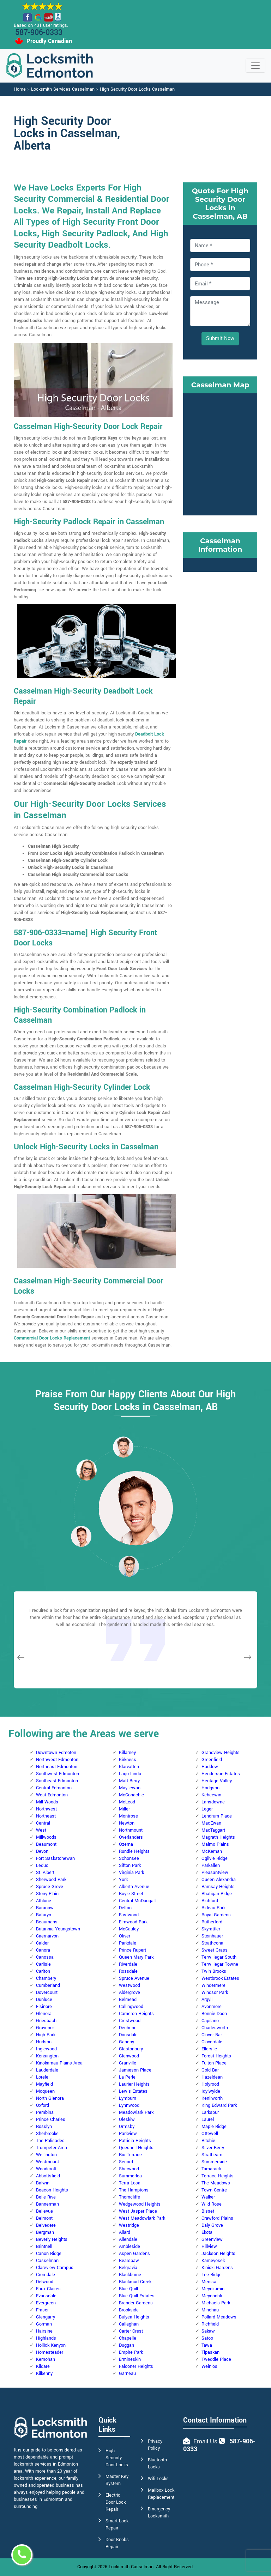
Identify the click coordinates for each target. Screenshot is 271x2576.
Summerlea (130, 2176)
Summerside (214, 2162)
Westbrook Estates (220, 1978)
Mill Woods (47, 1802)
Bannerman (47, 2204)
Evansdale (46, 2296)
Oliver (124, 1936)
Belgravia (128, 2267)
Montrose (128, 1816)
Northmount (131, 1830)
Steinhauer (212, 1936)
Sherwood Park (51, 1879)
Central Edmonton (54, 1788)
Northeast (46, 1816)
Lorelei (42, 2077)
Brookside (129, 2310)
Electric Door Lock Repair (116, 2502)
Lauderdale (47, 2070)
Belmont (44, 2218)
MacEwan (211, 1823)
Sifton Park (130, 1865)
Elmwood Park (133, 1922)
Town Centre (214, 2190)
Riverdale (128, 1964)
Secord (126, 2162)
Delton (125, 1908)
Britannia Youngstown (58, 1929)
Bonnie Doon (214, 2013)
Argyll (206, 1999)
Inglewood (46, 2049)
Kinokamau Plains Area (59, 2063)
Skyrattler (210, 1929)
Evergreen (46, 2303)
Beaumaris (47, 1922)
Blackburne (130, 2275)
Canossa (45, 1957)
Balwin (42, 2183)
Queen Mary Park (136, 1957)
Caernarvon (47, 1936)
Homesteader (49, 2352)
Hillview (209, 2246)
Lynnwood (129, 2105)
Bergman (45, 2232)
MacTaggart (213, 1830)
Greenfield (211, 1759)
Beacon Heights (52, 2190)
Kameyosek (213, 2260)
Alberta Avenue (134, 1886)
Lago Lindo (130, 1774)
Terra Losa (129, 2183)
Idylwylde (210, 2091)
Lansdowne (213, 1802)
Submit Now (220, 338)
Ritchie (208, 2140)
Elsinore (44, 2006)
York (123, 1879)
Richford (209, 1901)
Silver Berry (212, 2148)
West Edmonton (52, 1795)
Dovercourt (47, 1992)
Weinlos (209, 2366)
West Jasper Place (138, 2211)
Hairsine (44, 2331)
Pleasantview (214, 1872)
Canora (43, 1950)
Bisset (207, 2211)
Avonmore (211, 2006)
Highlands (46, 2338)
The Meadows (215, 2183)
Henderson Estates (220, 1774)
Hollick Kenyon (51, 2345)
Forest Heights (216, 2056)
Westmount (47, 2162)
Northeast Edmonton (56, 1767)
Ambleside (129, 2246)
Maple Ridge (214, 2126)
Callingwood (131, 2006)
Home (20, 89)
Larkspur (210, 2112)
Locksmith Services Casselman (63, 89)
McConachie (131, 1795)
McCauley (129, 1929)
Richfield (210, 2324)
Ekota (206, 2232)
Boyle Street (131, 1894)
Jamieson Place (135, 2070)
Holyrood (210, 2084)
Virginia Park (131, 1872)
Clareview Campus (54, 2267)
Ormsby (126, 2126)
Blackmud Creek (135, 2282)
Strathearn (211, 2155)
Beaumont (46, 1844)
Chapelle (127, 2338)
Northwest (46, 1809)
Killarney (127, 1752)
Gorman (44, 2324)
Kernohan (45, 2359)
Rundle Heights (134, 1851)
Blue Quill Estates (137, 2296)
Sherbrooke (47, 2133)
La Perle (127, 2077)
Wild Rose (211, 2204)
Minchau (210, 2310)
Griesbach (46, 2021)
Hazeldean (212, 2077)
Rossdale (128, 1971)
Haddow (209, 1767)
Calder (42, 1943)
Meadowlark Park (136, 2112)
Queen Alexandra (218, 1879)
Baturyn (43, 1915)
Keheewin (211, 1795)
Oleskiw (127, 2119)
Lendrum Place (216, 1816)
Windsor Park (214, 1992)
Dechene (128, 2028)
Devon (42, 1851)
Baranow (45, 1908)
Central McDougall (137, 1901)
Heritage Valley (216, 1781)
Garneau (127, 2373)
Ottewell (209, 2133)
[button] (86, 1469)
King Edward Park (219, 2105)
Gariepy (126, 2042)
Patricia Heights (135, 2140)
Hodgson (210, 1788)
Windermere (213, 1985)
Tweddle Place (216, 2359)
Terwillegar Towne (219, 1964)
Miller (124, 1809)
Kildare (43, 2366)
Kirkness (127, 1759)
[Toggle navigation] (255, 66)
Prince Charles (50, 2119)
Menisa (208, 2282)
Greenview (212, 2239)
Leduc (42, 1865)
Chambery (46, 1978)
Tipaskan (210, 2352)
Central (43, 1823)
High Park (45, 2035)
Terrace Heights (217, 2176)
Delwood (44, 2282)
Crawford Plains (217, 2218)
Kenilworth (212, 2098)
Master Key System (117, 2480)
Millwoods (46, 1837)
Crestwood (129, 2021)
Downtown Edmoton (56, 1752)
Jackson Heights (218, 2253)
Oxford (42, 2105)
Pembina (45, 2112)
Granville (127, 2063)
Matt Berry (129, 1781)
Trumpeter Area (51, 2148)
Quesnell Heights (136, 2148)
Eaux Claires (48, 2289)
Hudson (44, 2042)
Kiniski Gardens (217, 2267)
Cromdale (45, 2275)
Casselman (47, 2260)
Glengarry (45, 2317)
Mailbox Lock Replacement (161, 2494)
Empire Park (131, 2352)
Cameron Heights (136, 2013)
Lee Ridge (211, 2275)
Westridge (129, 2225)
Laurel (207, 2119)
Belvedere (46, 2225)
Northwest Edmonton (57, 1759)
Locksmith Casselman (131, 2567)
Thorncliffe (129, 2197)
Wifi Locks (158, 2478)
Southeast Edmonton (57, 1781)
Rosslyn (44, 2126)
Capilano (210, 2021)
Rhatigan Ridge (216, 1894)
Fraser (42, 2310)
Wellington (46, 2155)
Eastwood (129, 1915)
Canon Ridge (48, 2253)
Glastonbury (131, 2049)
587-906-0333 (38, 32)
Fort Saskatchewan (55, 1858)
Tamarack (211, 2169)
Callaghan (129, 2324)
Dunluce (44, 1999)
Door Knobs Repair (117, 2543)
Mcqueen (45, 2091)
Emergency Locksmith (159, 2512)
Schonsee (129, 1858)
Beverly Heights (51, 2239)
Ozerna (126, 1844)
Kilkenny (44, 2373)
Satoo (207, 2338)
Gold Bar (210, 2070)
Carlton (43, 1971)
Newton (126, 1823)
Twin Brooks (213, 1971)
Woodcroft (46, 2169)
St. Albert (45, 1872)
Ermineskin (130, 2359)
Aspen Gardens (134, 2253)
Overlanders (131, 1837)
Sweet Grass (214, 1950)
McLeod (127, 1802)
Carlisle (43, 1964)
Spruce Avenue (134, 1978)
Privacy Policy (155, 2444)
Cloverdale (211, 2042)
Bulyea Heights (134, 2317)
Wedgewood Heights (140, 2204)
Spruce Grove (49, 1886)
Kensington (47, 2056)
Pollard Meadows (218, 2317)
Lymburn (127, 2098)
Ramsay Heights (218, 1886)
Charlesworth (214, 2028)
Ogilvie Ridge (214, 1858)
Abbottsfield (48, 2176)
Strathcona (212, 1943)
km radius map (220, 453)
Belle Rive (46, 2197)
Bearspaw (129, 2260)
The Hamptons (134, 2190)
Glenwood (129, 2056)
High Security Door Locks (117, 2458)
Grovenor (45, 2028)
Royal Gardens (216, 1915)
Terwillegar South (218, 1957)
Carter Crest (131, 2331)
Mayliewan (129, 1788)
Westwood (129, 1985)
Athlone (43, 1901)
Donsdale (128, 2035)
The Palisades (50, 2140)
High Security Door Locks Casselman (137, 89)
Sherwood (129, 2169)
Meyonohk (211, 2296)
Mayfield (44, 2084)
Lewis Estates (133, 2091)
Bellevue (44, 2211)
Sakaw (208, 2331)
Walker (208, 2197)
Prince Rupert (132, 1950)
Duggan (126, 2345)
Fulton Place (214, 2063)
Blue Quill (128, 2289)
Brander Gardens (136, 2303)
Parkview (128, 2133)
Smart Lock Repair (117, 2524)
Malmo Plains (215, 1844)
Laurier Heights (134, 2084)
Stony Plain (47, 1894)
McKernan (211, 1851)
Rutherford (211, 1922)
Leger (207, 1809)
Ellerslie (209, 2049)
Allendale (128, 2239)
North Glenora (50, 2098)
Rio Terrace (130, 2155)
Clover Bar (211, 2035)
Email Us (205, 2441)
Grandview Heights (220, 1752)
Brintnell (44, 2246)
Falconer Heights (136, 2366)
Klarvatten (129, 1767)
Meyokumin (212, 2289)
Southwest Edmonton (57, 1774)
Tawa (206, 2345)
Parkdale (127, 1943)
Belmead (128, 1999)
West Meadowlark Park (142, 2218)
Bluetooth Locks (157, 2463)
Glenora (44, 2013)
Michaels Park (215, 2303)
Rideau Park (213, 1908)
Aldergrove (129, 1992)
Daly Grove (212, 2225)
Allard (124, 2232)
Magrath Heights (218, 1837)
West (41, 1830)
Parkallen (210, 1865)
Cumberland (48, 1985)
